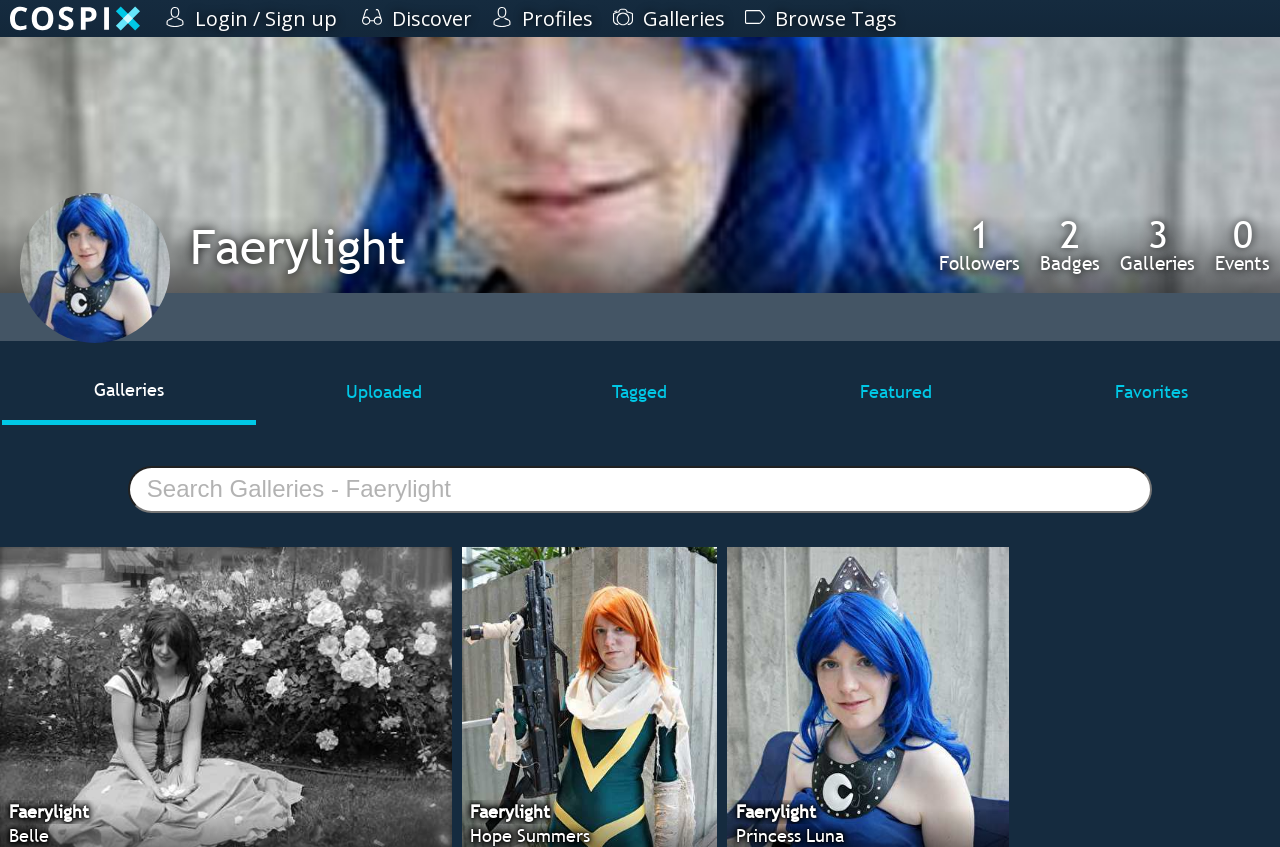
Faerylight (298, 246)
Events (1242, 245)
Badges (1070, 245)
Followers (979, 245)
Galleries (1157, 245)
